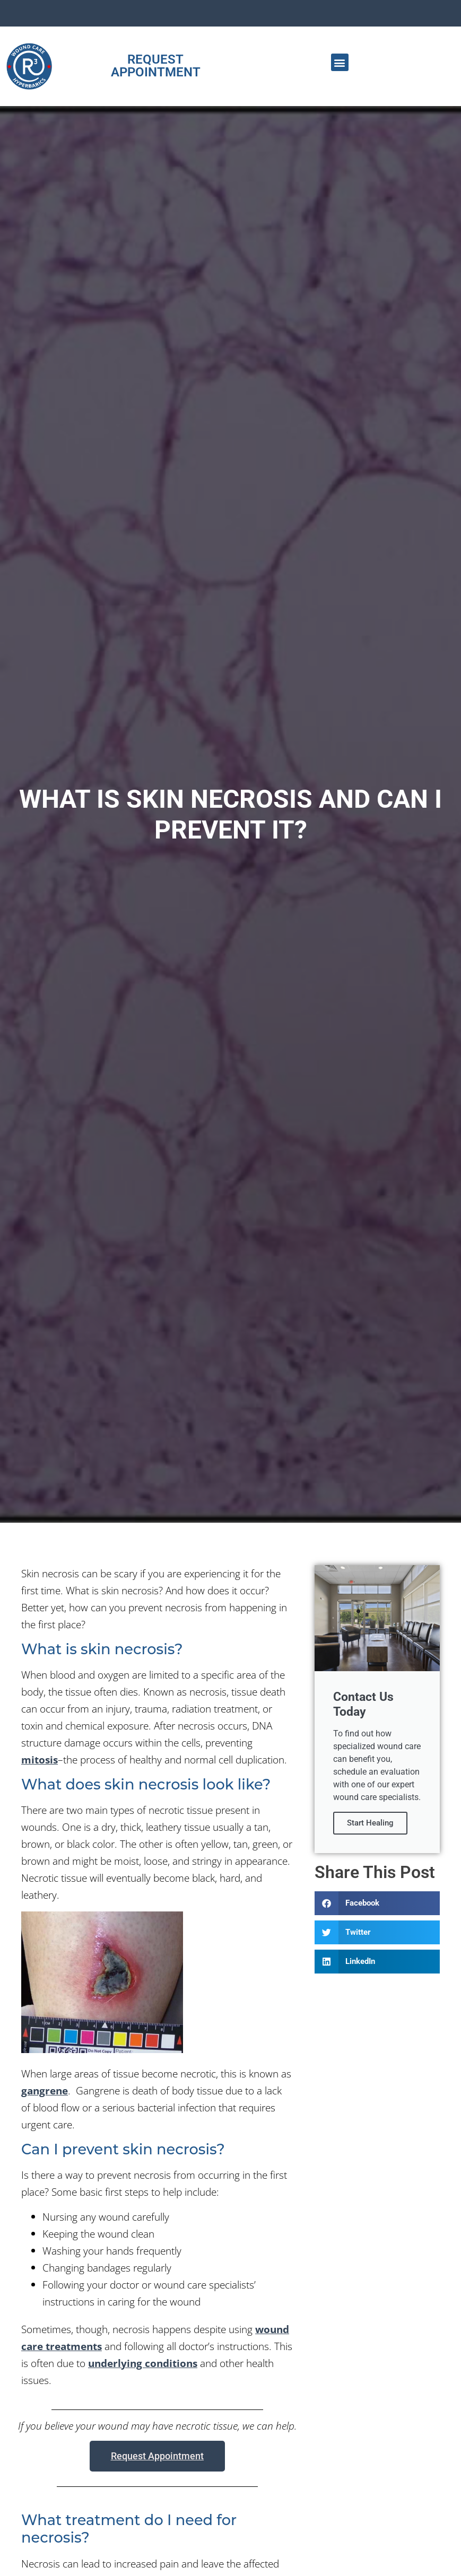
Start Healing (370, 1823)
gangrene (44, 2090)
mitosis (39, 1759)
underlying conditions (142, 2363)
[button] (340, 62)
